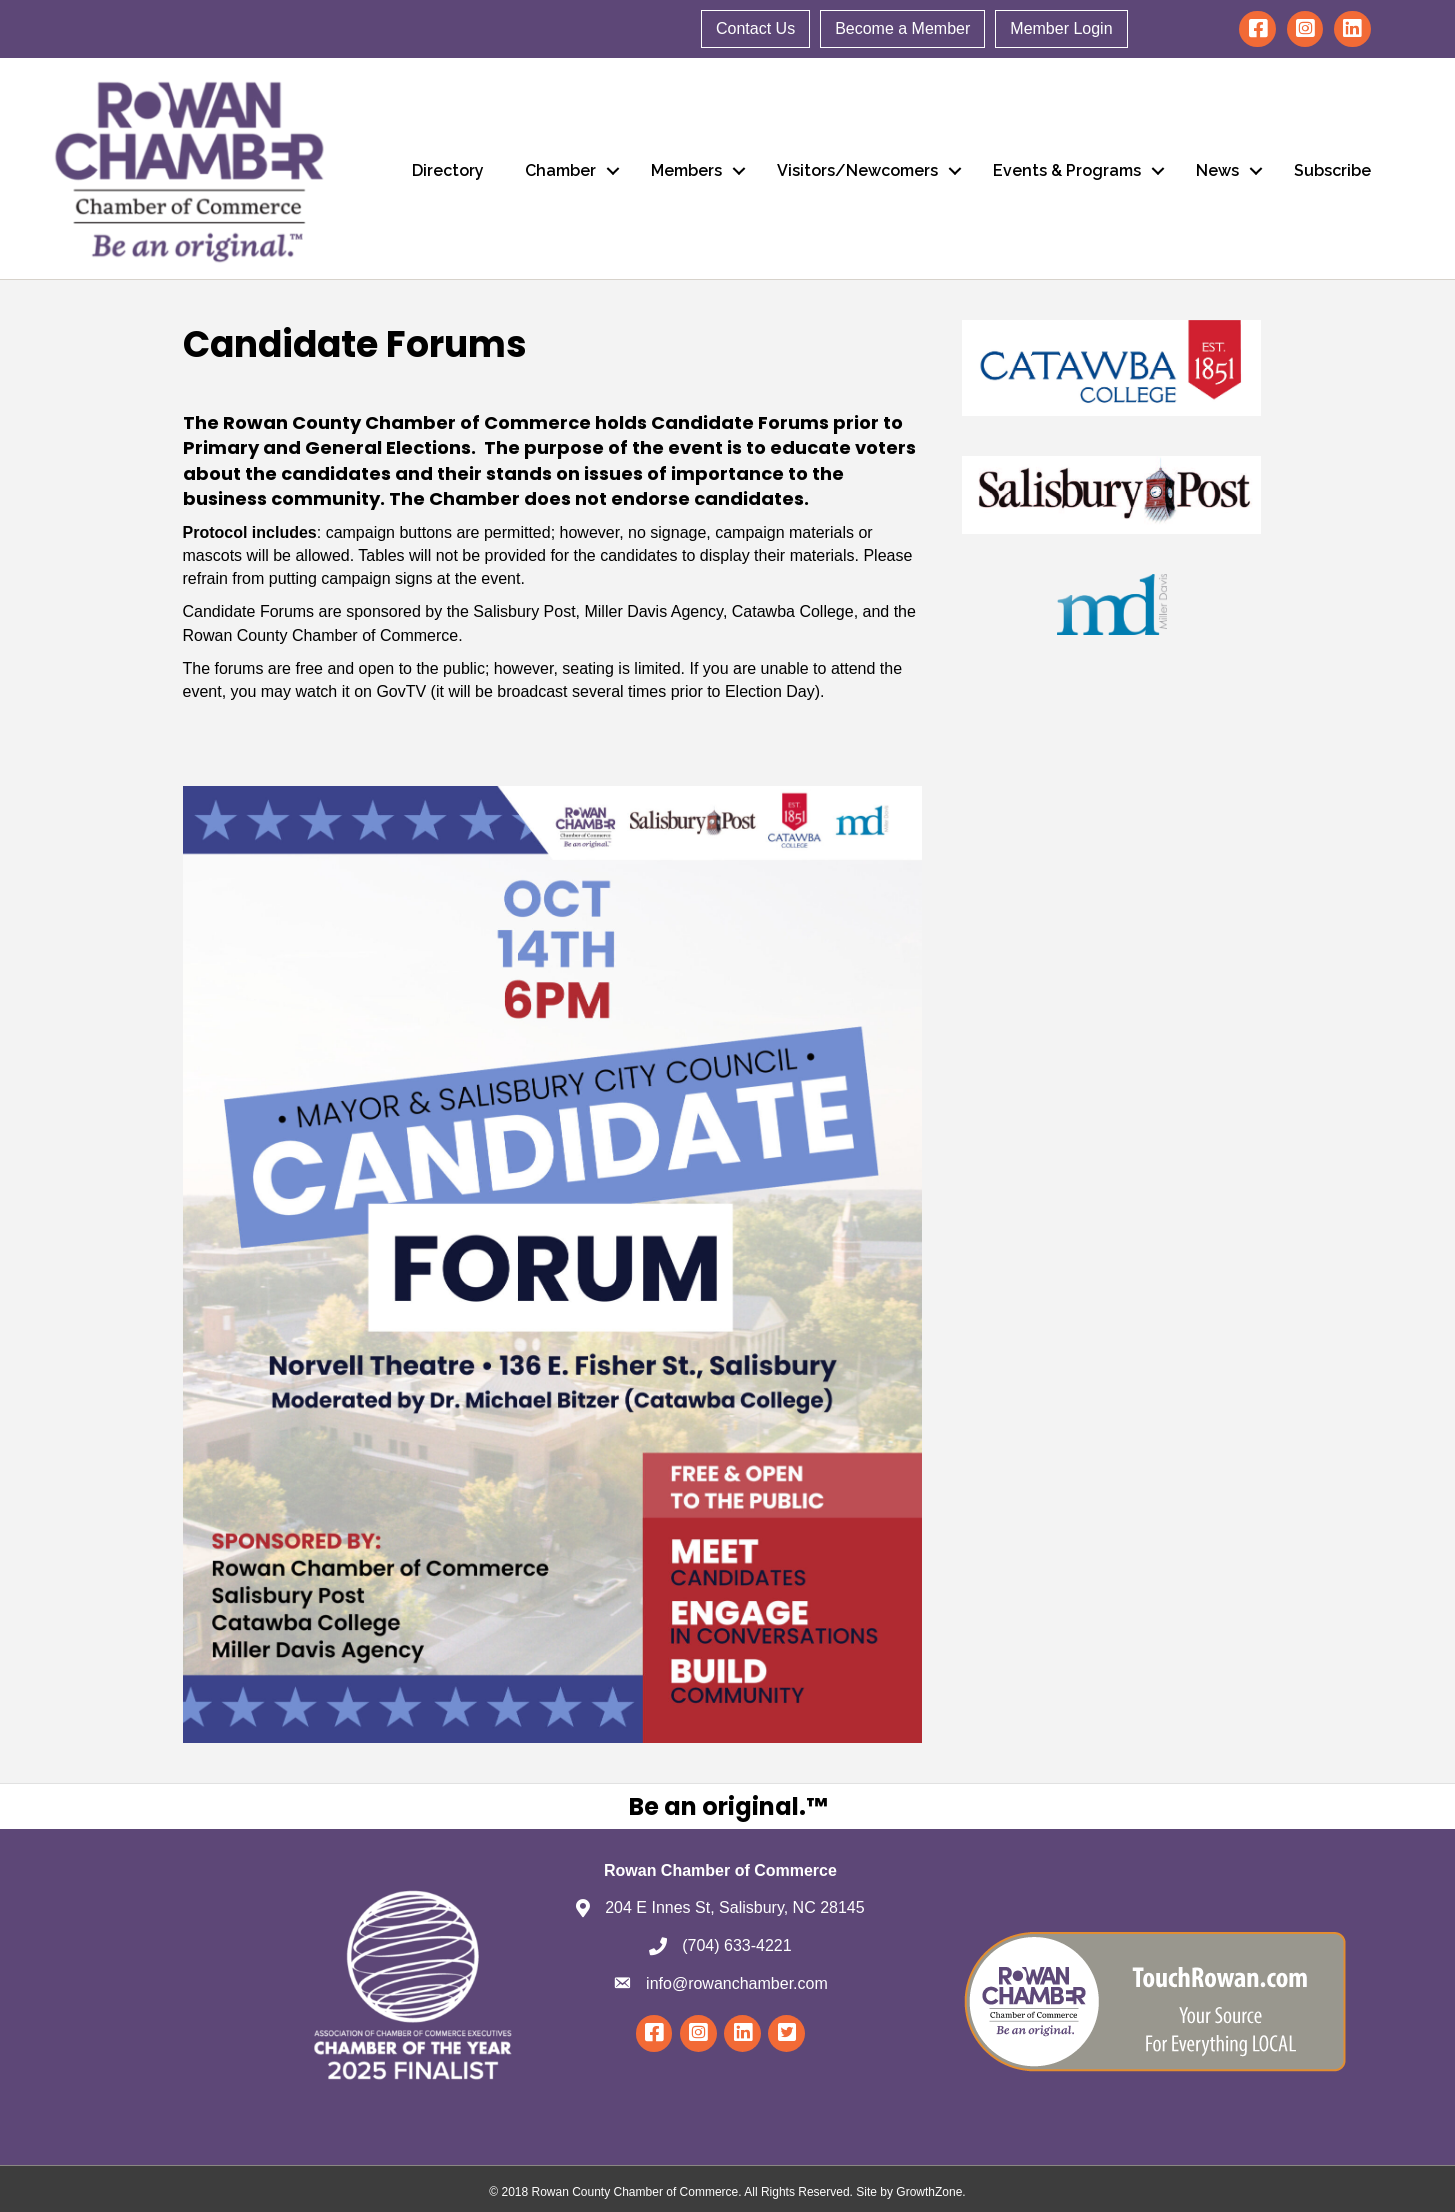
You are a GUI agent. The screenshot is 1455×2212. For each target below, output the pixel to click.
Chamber (560, 170)
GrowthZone (929, 2192)
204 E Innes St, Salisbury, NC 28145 (734, 1907)
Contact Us (755, 28)
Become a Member (902, 28)
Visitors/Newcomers (857, 170)
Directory (448, 170)
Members (686, 170)
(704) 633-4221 (736, 1945)
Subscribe (1332, 170)
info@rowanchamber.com (737, 1983)
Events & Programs (1067, 170)
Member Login (1061, 28)
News (1217, 170)
